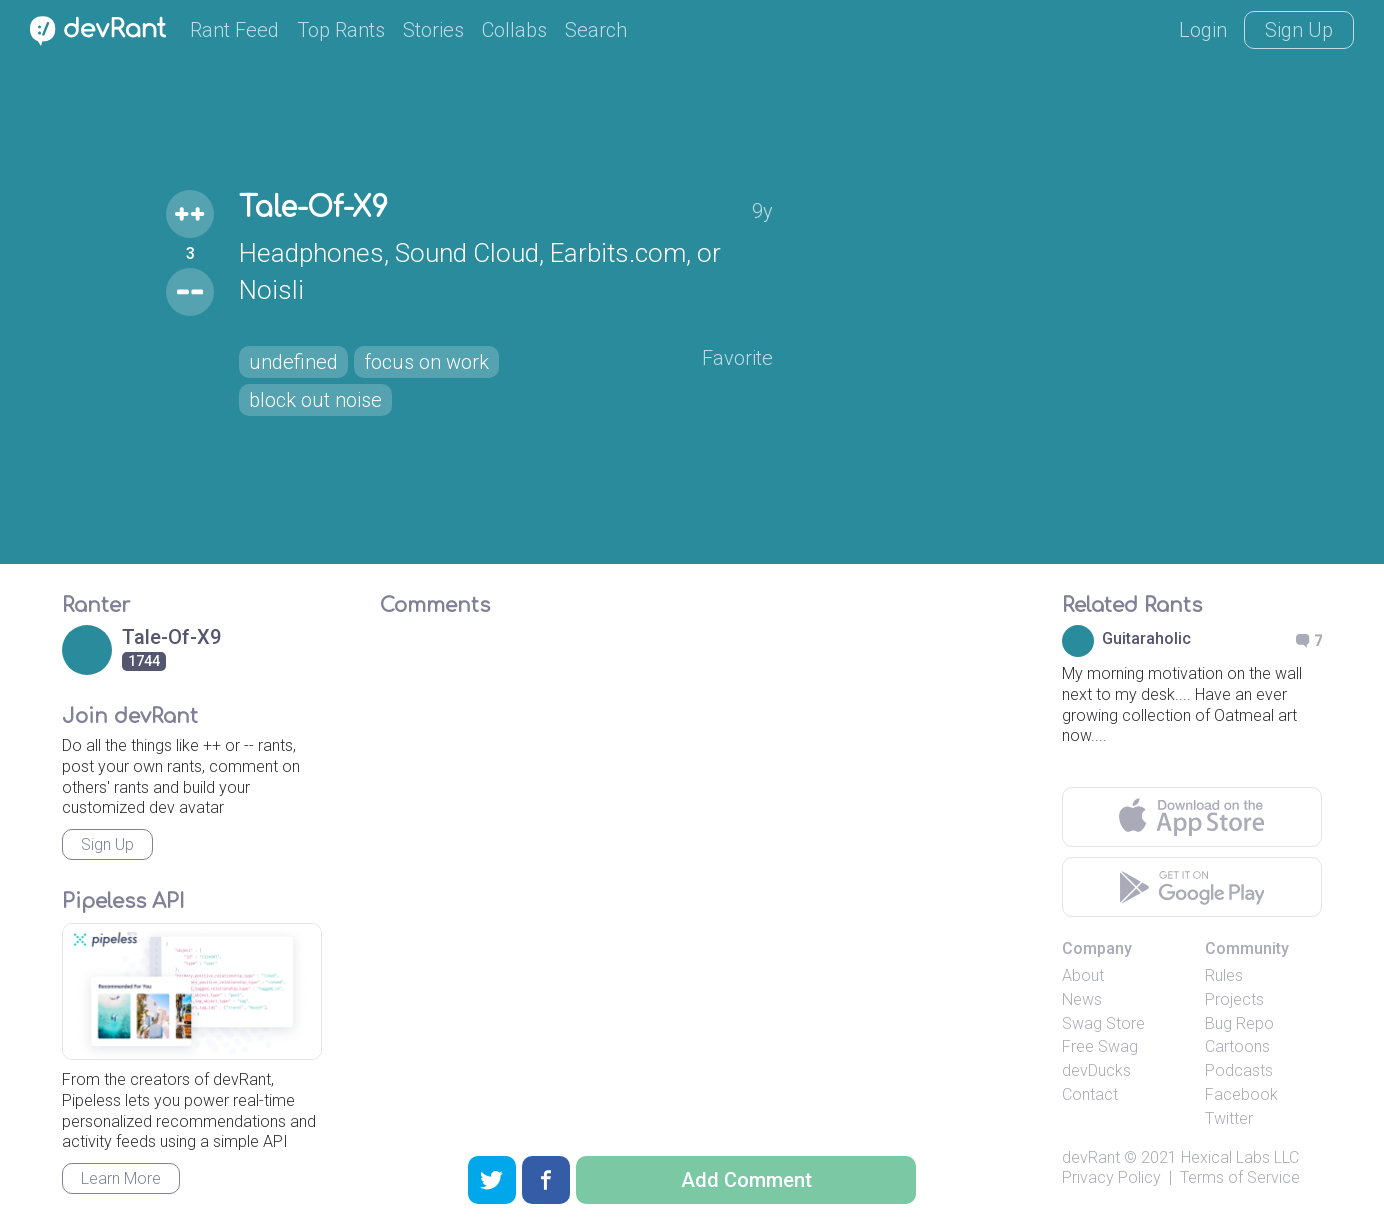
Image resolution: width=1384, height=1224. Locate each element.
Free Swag (1100, 1046)
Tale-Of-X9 (313, 208)
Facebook (1241, 1094)
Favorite (737, 358)
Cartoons (1237, 1046)
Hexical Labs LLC (1240, 1157)
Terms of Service (1240, 1177)
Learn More (121, 1178)
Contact (1090, 1094)
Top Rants (341, 30)
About (1083, 975)
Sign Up (1299, 30)
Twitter (1229, 1118)
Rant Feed (234, 30)
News (1082, 999)
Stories (433, 30)
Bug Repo (1239, 1023)
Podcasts (1239, 1070)
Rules (1224, 975)
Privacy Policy (1111, 1177)
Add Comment (746, 1180)
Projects (1234, 999)
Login (1203, 30)
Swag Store (1103, 1023)
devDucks (1096, 1070)
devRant (1091, 1157)
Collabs (514, 30)
